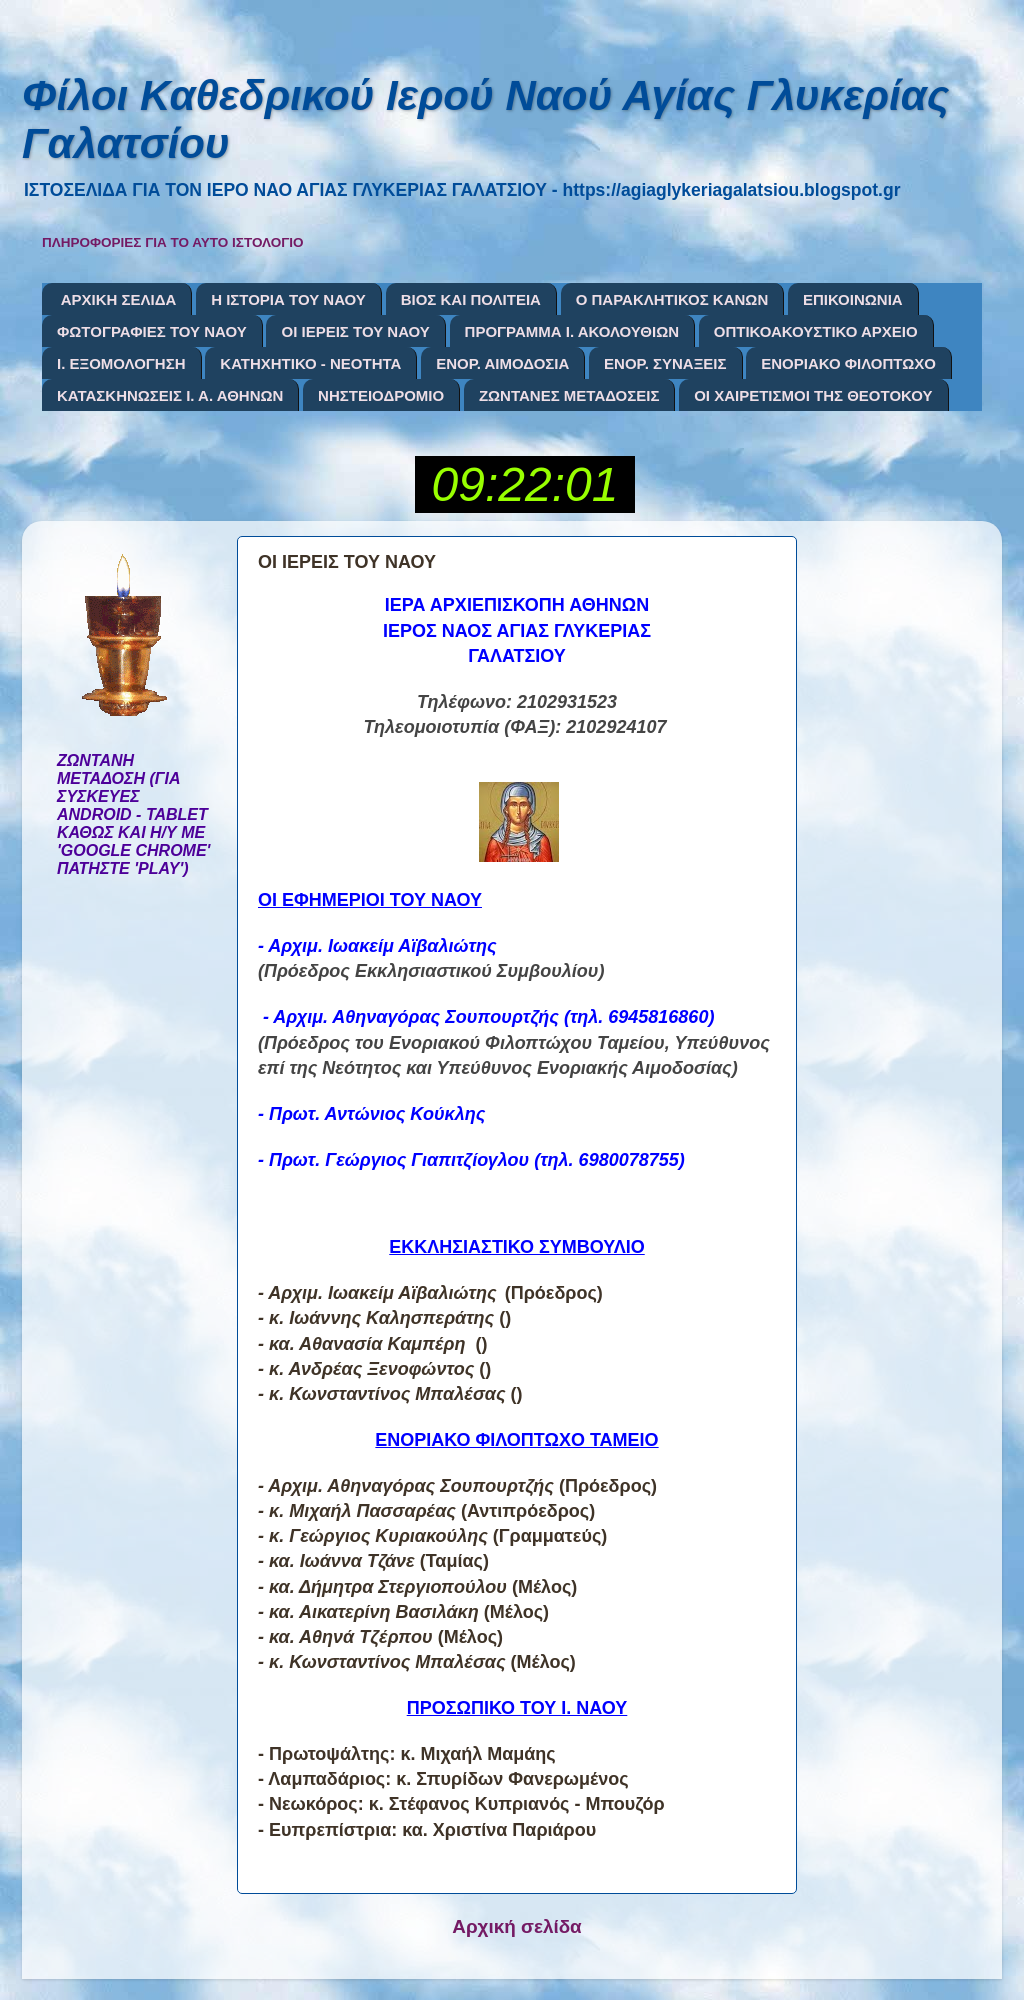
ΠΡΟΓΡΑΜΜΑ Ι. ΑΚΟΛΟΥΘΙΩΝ (572, 331)
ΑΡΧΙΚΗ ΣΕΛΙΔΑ (119, 299)
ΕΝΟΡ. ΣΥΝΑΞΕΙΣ (665, 363)
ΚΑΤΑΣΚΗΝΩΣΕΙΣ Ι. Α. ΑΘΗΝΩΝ (170, 395)
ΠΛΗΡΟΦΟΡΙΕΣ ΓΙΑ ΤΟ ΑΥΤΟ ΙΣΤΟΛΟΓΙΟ (173, 242)
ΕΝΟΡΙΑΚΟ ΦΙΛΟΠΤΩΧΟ (848, 363)
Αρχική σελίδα (517, 1926)
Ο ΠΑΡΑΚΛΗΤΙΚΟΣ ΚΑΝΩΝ (672, 299)
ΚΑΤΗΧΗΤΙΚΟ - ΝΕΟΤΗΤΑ (310, 363)
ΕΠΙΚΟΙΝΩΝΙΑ (853, 299)
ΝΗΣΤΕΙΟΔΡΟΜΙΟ (381, 395)
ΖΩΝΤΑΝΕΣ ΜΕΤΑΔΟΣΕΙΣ (569, 395)
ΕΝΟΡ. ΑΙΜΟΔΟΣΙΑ (502, 363)
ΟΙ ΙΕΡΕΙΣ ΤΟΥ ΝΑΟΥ (355, 331)
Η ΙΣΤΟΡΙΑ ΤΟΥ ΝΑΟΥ (288, 299)
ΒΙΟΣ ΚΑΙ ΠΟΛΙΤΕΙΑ (471, 299)
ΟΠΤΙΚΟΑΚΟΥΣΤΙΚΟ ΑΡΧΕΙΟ (816, 331)
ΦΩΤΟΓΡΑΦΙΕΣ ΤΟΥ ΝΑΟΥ (152, 331)
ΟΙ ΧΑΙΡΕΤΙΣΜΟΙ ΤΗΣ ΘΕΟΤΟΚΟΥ (813, 395)
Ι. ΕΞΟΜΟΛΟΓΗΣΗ (121, 363)
